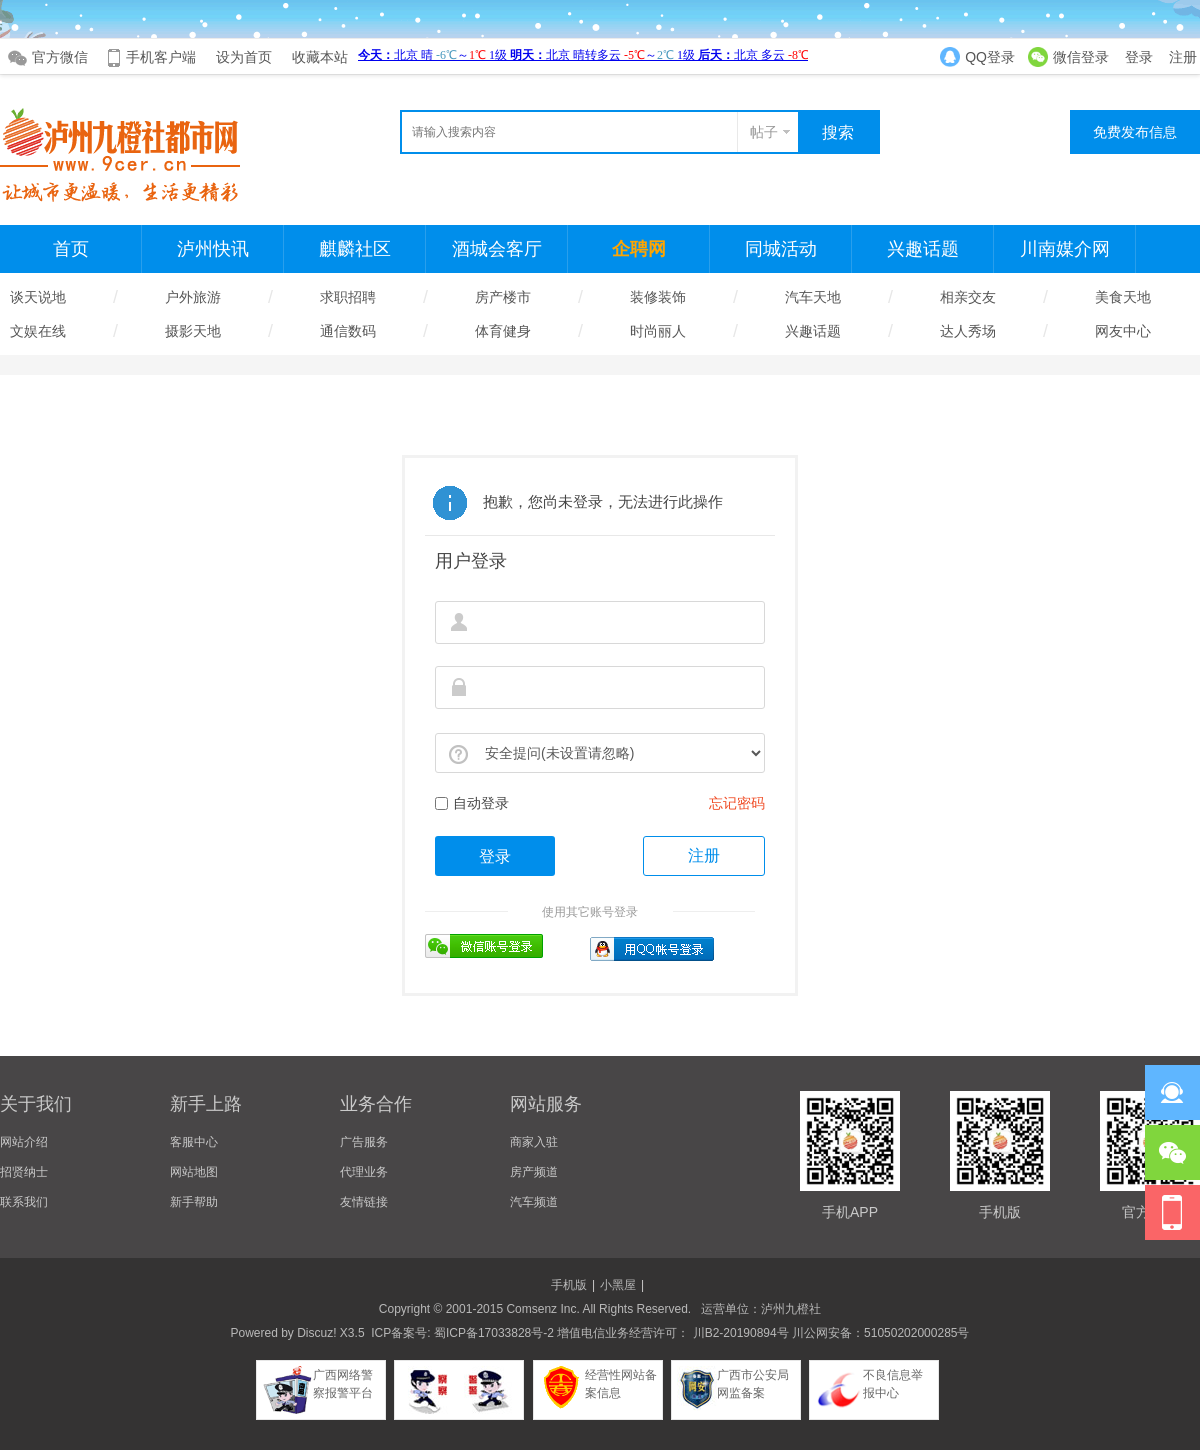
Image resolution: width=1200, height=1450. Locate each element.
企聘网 (639, 249)
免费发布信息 (1135, 132)
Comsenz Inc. (542, 1309)
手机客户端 (161, 57)
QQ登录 (990, 57)
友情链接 (364, 1202)
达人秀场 (968, 331)
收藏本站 (320, 57)
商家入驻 (534, 1142)
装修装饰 (658, 297)
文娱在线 (38, 331)
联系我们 (24, 1202)
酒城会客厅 (497, 249)
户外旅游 (193, 297)
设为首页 (244, 57)
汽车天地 (813, 297)
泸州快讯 (213, 249)
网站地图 (194, 1172)
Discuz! (316, 1333)
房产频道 (534, 1172)
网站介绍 (24, 1142)
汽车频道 (534, 1202)
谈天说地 (38, 297)
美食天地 (1123, 297)
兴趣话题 (923, 249)
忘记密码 (737, 803)
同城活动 (781, 249)
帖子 (764, 132)
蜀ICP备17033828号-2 (494, 1333)
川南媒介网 (1065, 249)
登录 (1139, 57)
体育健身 (503, 331)
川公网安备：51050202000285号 (879, 1333)
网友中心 (1123, 331)
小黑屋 (618, 1285)
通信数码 (348, 331)
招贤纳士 (24, 1172)
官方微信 (60, 57)
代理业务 (364, 1172)
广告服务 (364, 1142)
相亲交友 (968, 297)
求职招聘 (348, 297)
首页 (71, 249)
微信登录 (1081, 57)
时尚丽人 (658, 331)
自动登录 (472, 803)
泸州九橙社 (791, 1309)
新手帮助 (194, 1202)
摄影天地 (193, 331)
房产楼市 (503, 297)
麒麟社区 (355, 249)
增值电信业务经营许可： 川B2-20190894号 (672, 1333)
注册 (1183, 57)
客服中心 (194, 1142)
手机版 (569, 1285)
